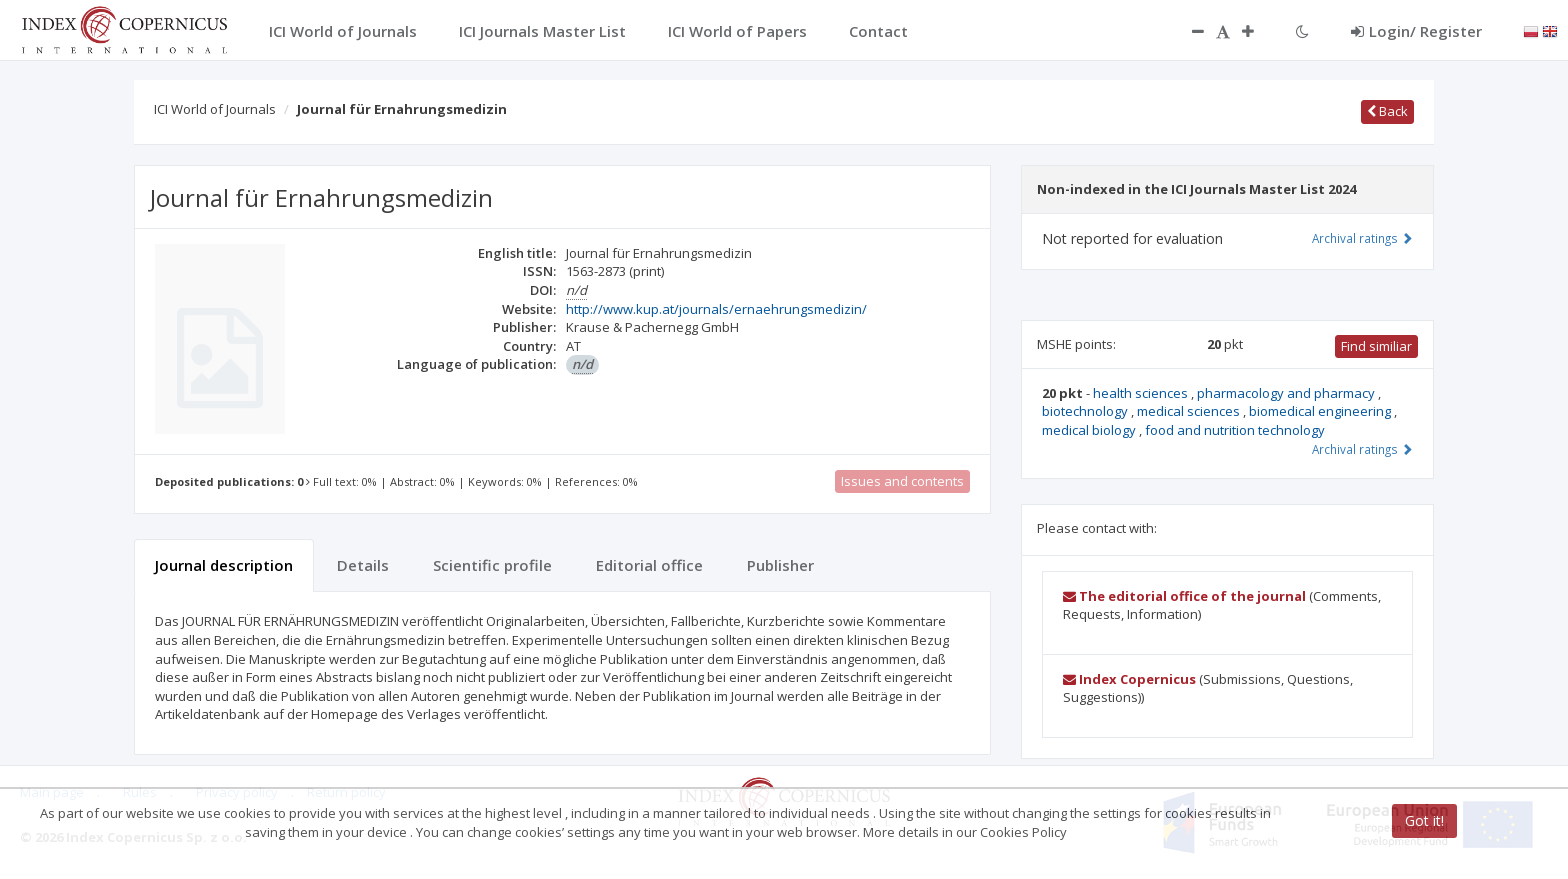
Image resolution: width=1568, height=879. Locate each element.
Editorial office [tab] (649, 565)
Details (363, 565)
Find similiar (1376, 346)
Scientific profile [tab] (492, 565)
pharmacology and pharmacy (1287, 393)
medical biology (1090, 430)
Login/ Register (1416, 31)
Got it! (1424, 820)
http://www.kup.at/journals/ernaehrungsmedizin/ (716, 309)
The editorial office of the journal (1184, 596)
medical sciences (1190, 411)
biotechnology (1086, 411)
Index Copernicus (1129, 679)
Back (1387, 111)
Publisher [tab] (780, 565)
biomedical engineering (1321, 411)
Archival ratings (1362, 238)
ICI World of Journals (215, 109)
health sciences (1142, 393)
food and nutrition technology (1235, 430)
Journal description (224, 565)
